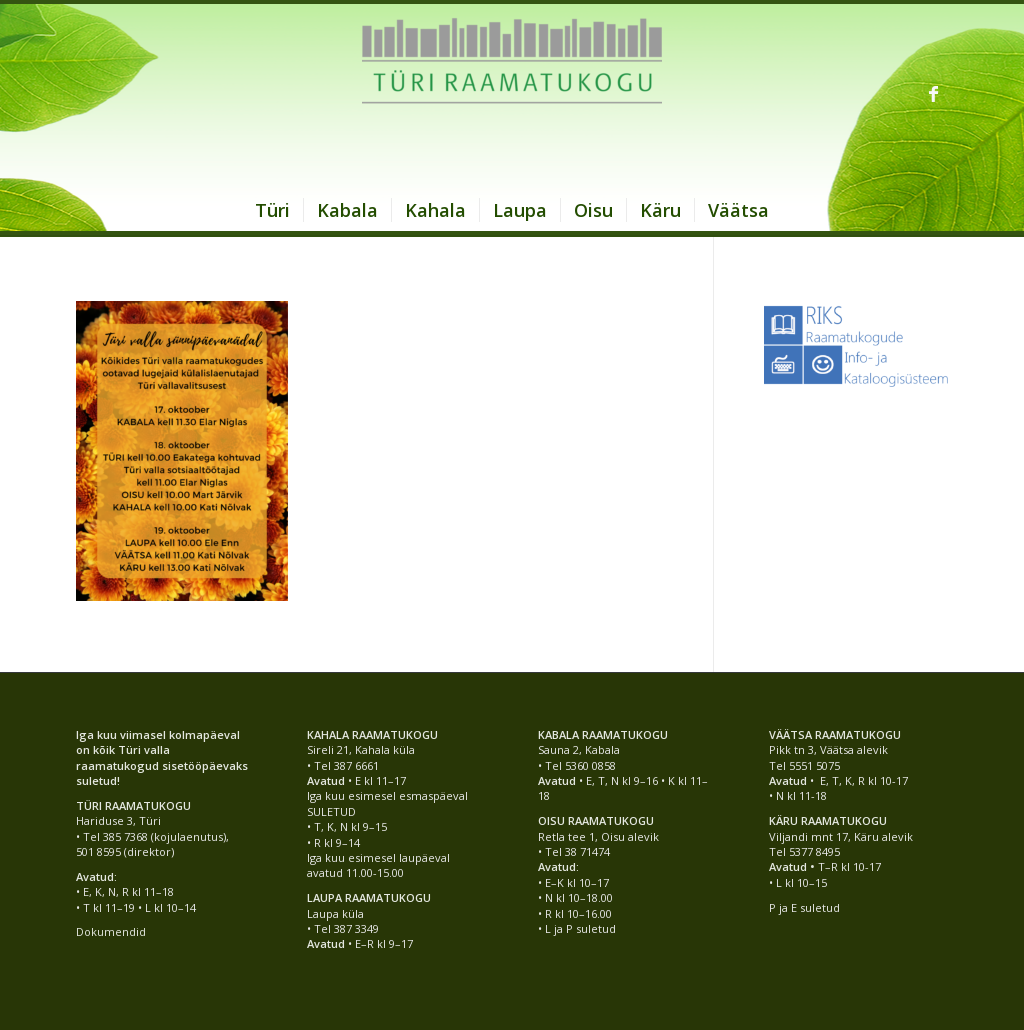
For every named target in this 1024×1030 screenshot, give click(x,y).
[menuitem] (272, 210)
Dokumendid (111, 931)
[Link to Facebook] (933, 93)
